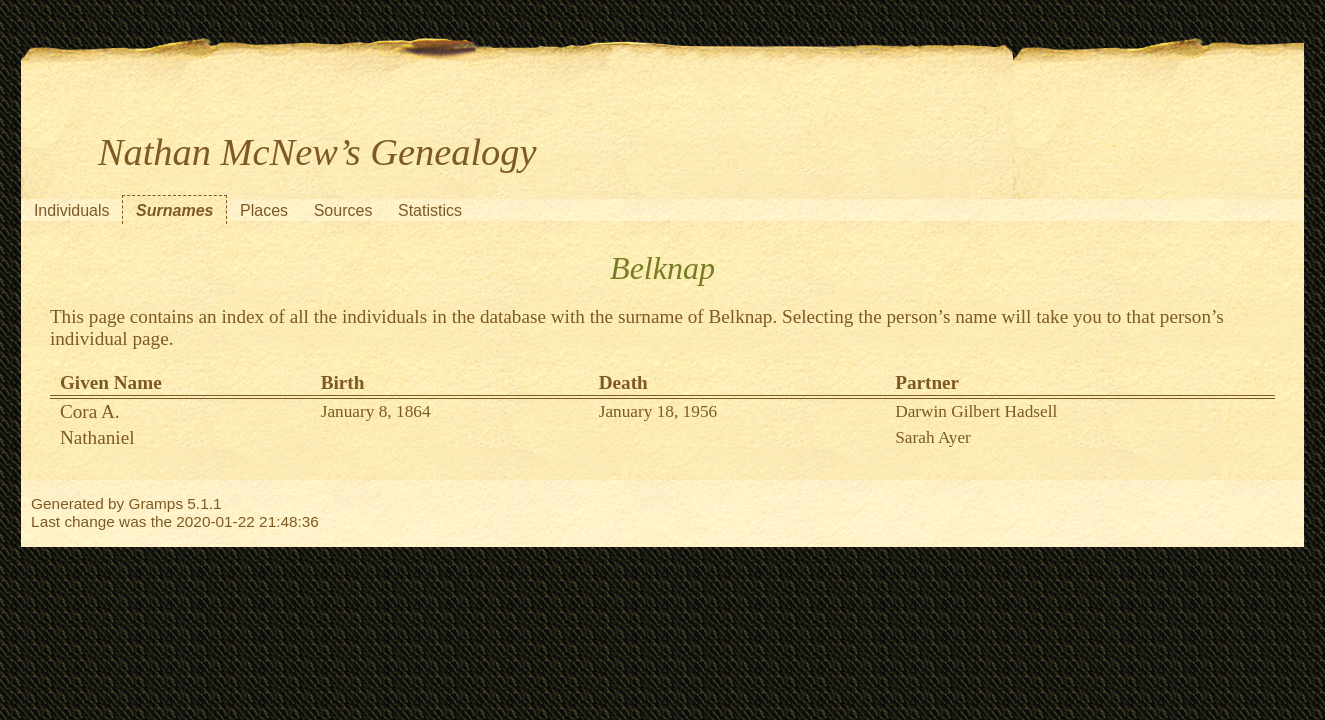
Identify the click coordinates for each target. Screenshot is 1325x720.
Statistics (430, 210)
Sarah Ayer (933, 437)
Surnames (174, 210)
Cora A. (90, 411)
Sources (343, 210)
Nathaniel (97, 437)
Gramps (155, 503)
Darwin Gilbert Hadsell (976, 411)
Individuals (72, 210)
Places (264, 210)
